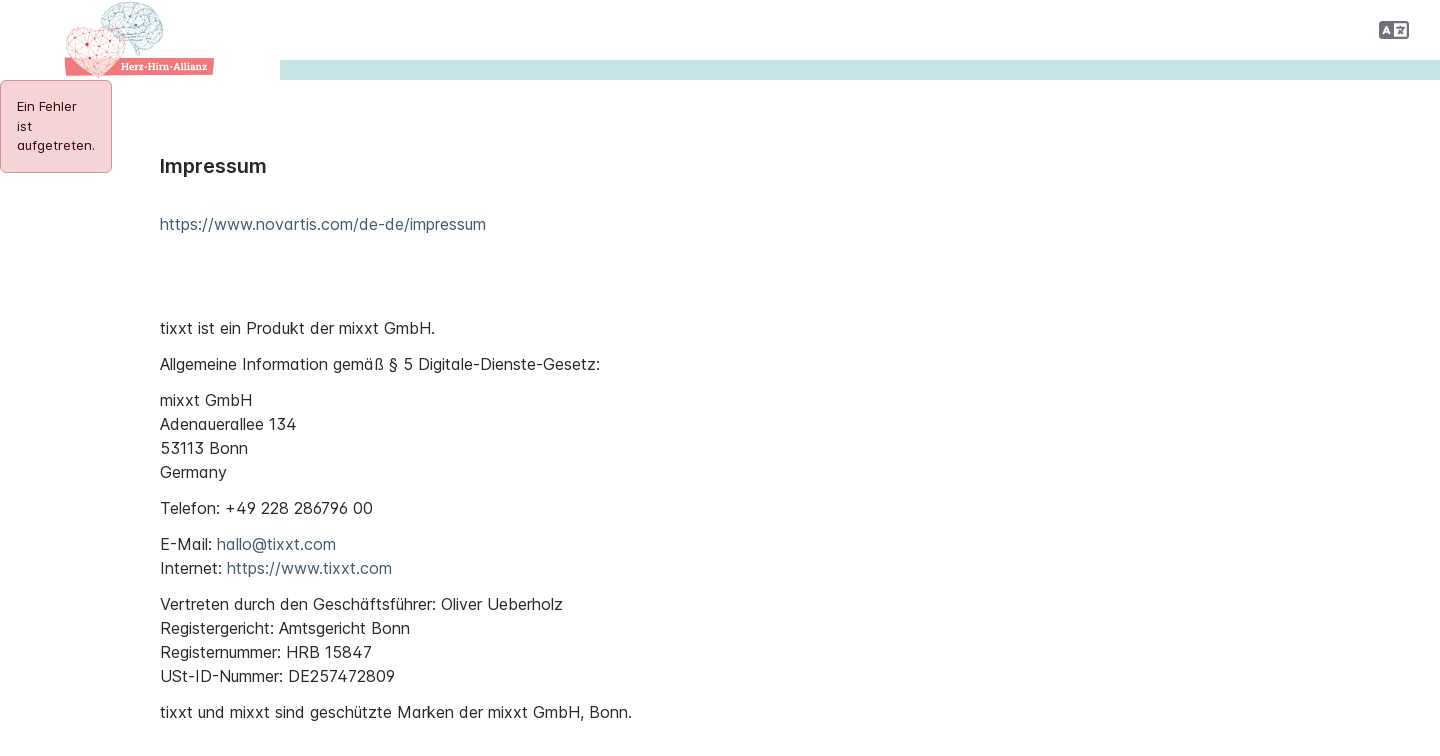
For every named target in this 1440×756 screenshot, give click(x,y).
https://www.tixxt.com (309, 568)
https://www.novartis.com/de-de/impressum (323, 224)
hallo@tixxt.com (276, 544)
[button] (1394, 30)
